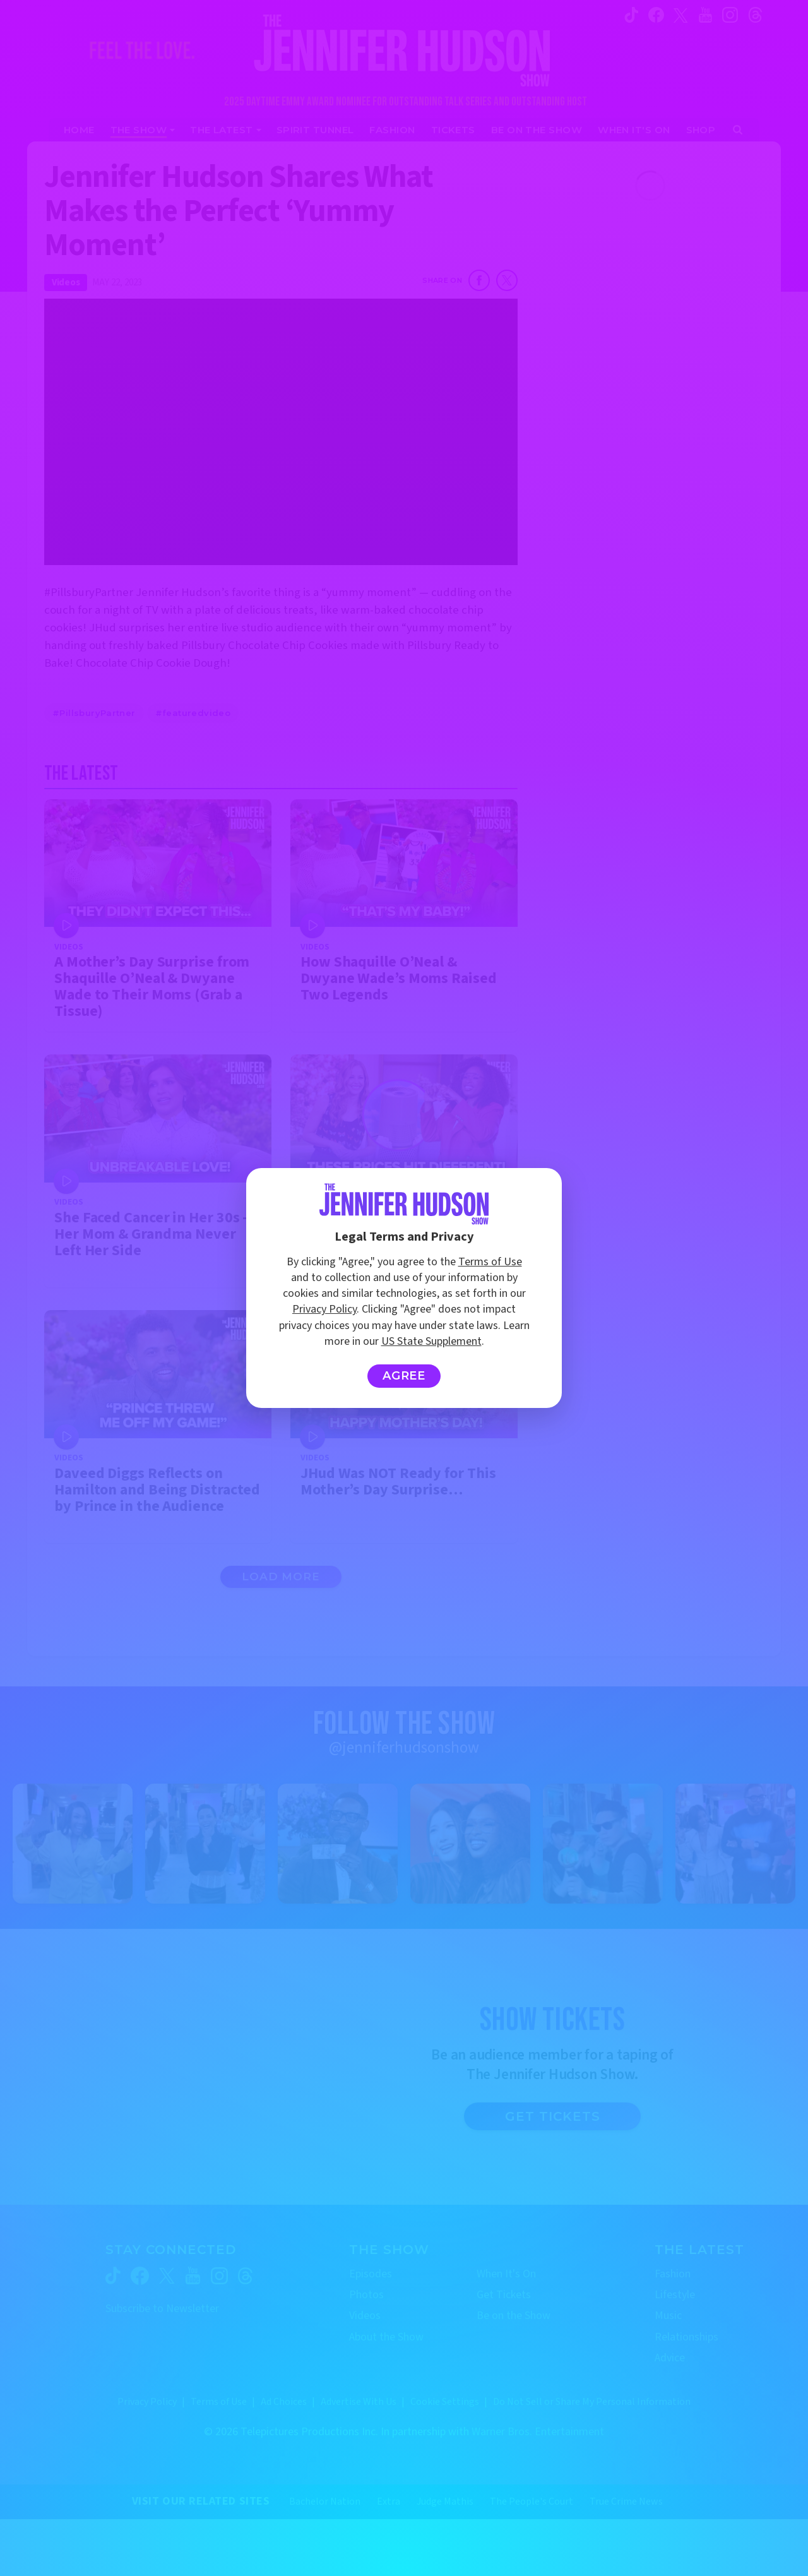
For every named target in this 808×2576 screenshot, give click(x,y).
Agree (404, 1376)
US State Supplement (431, 1341)
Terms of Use (490, 1262)
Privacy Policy (324, 1309)
